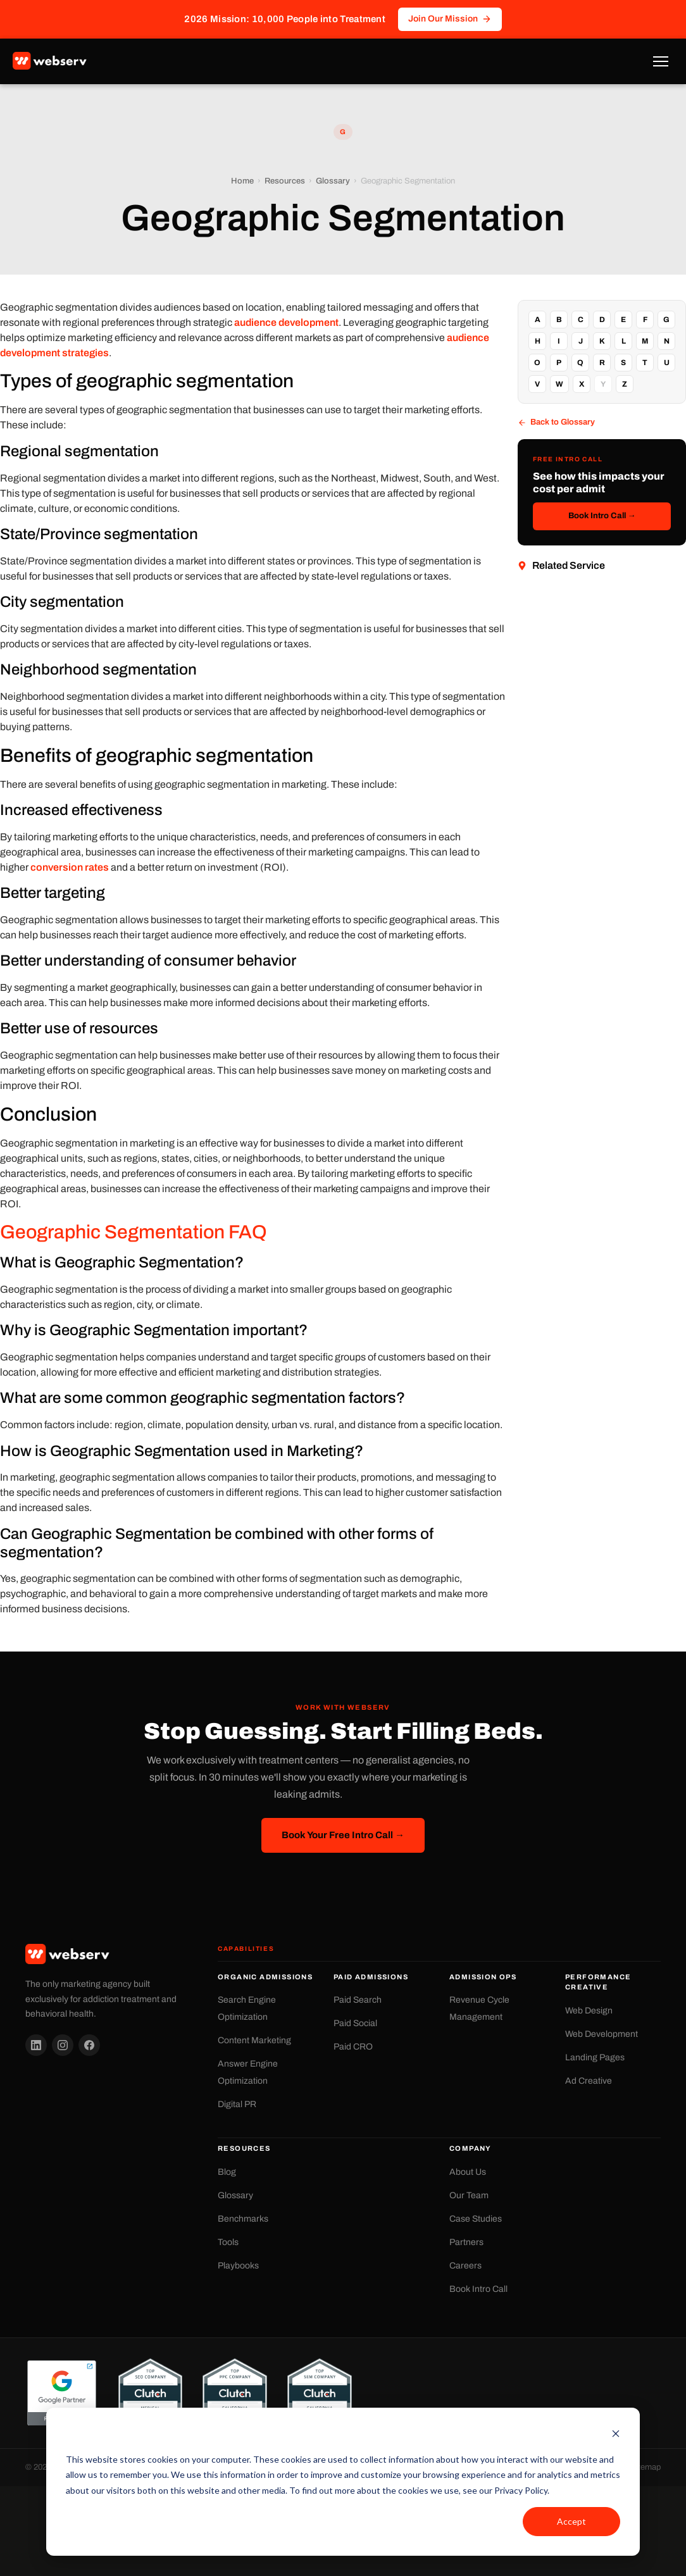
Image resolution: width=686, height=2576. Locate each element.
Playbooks (238, 2265)
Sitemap (645, 2467)
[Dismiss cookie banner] (615, 2435)
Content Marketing (254, 2040)
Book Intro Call (478, 2289)
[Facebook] (89, 2045)
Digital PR (237, 2104)
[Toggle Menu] (660, 61)
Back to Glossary (556, 422)
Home (242, 181)
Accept (571, 2521)
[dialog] (343, 2482)
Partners (466, 2242)
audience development (286, 322)
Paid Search (358, 2000)
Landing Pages (595, 2057)
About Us (467, 2172)
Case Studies (475, 2219)
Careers (465, 2265)
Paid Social (355, 2023)
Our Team (469, 2195)
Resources (285, 181)
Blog (227, 2172)
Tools (228, 2242)
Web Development (601, 2034)
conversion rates (69, 867)
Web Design (589, 2010)
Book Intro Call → (602, 515)
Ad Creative (588, 2081)
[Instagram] (62, 2045)
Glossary (333, 181)
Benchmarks (243, 2219)
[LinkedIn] (36, 2045)
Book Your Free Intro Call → (343, 1835)
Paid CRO (353, 2046)
